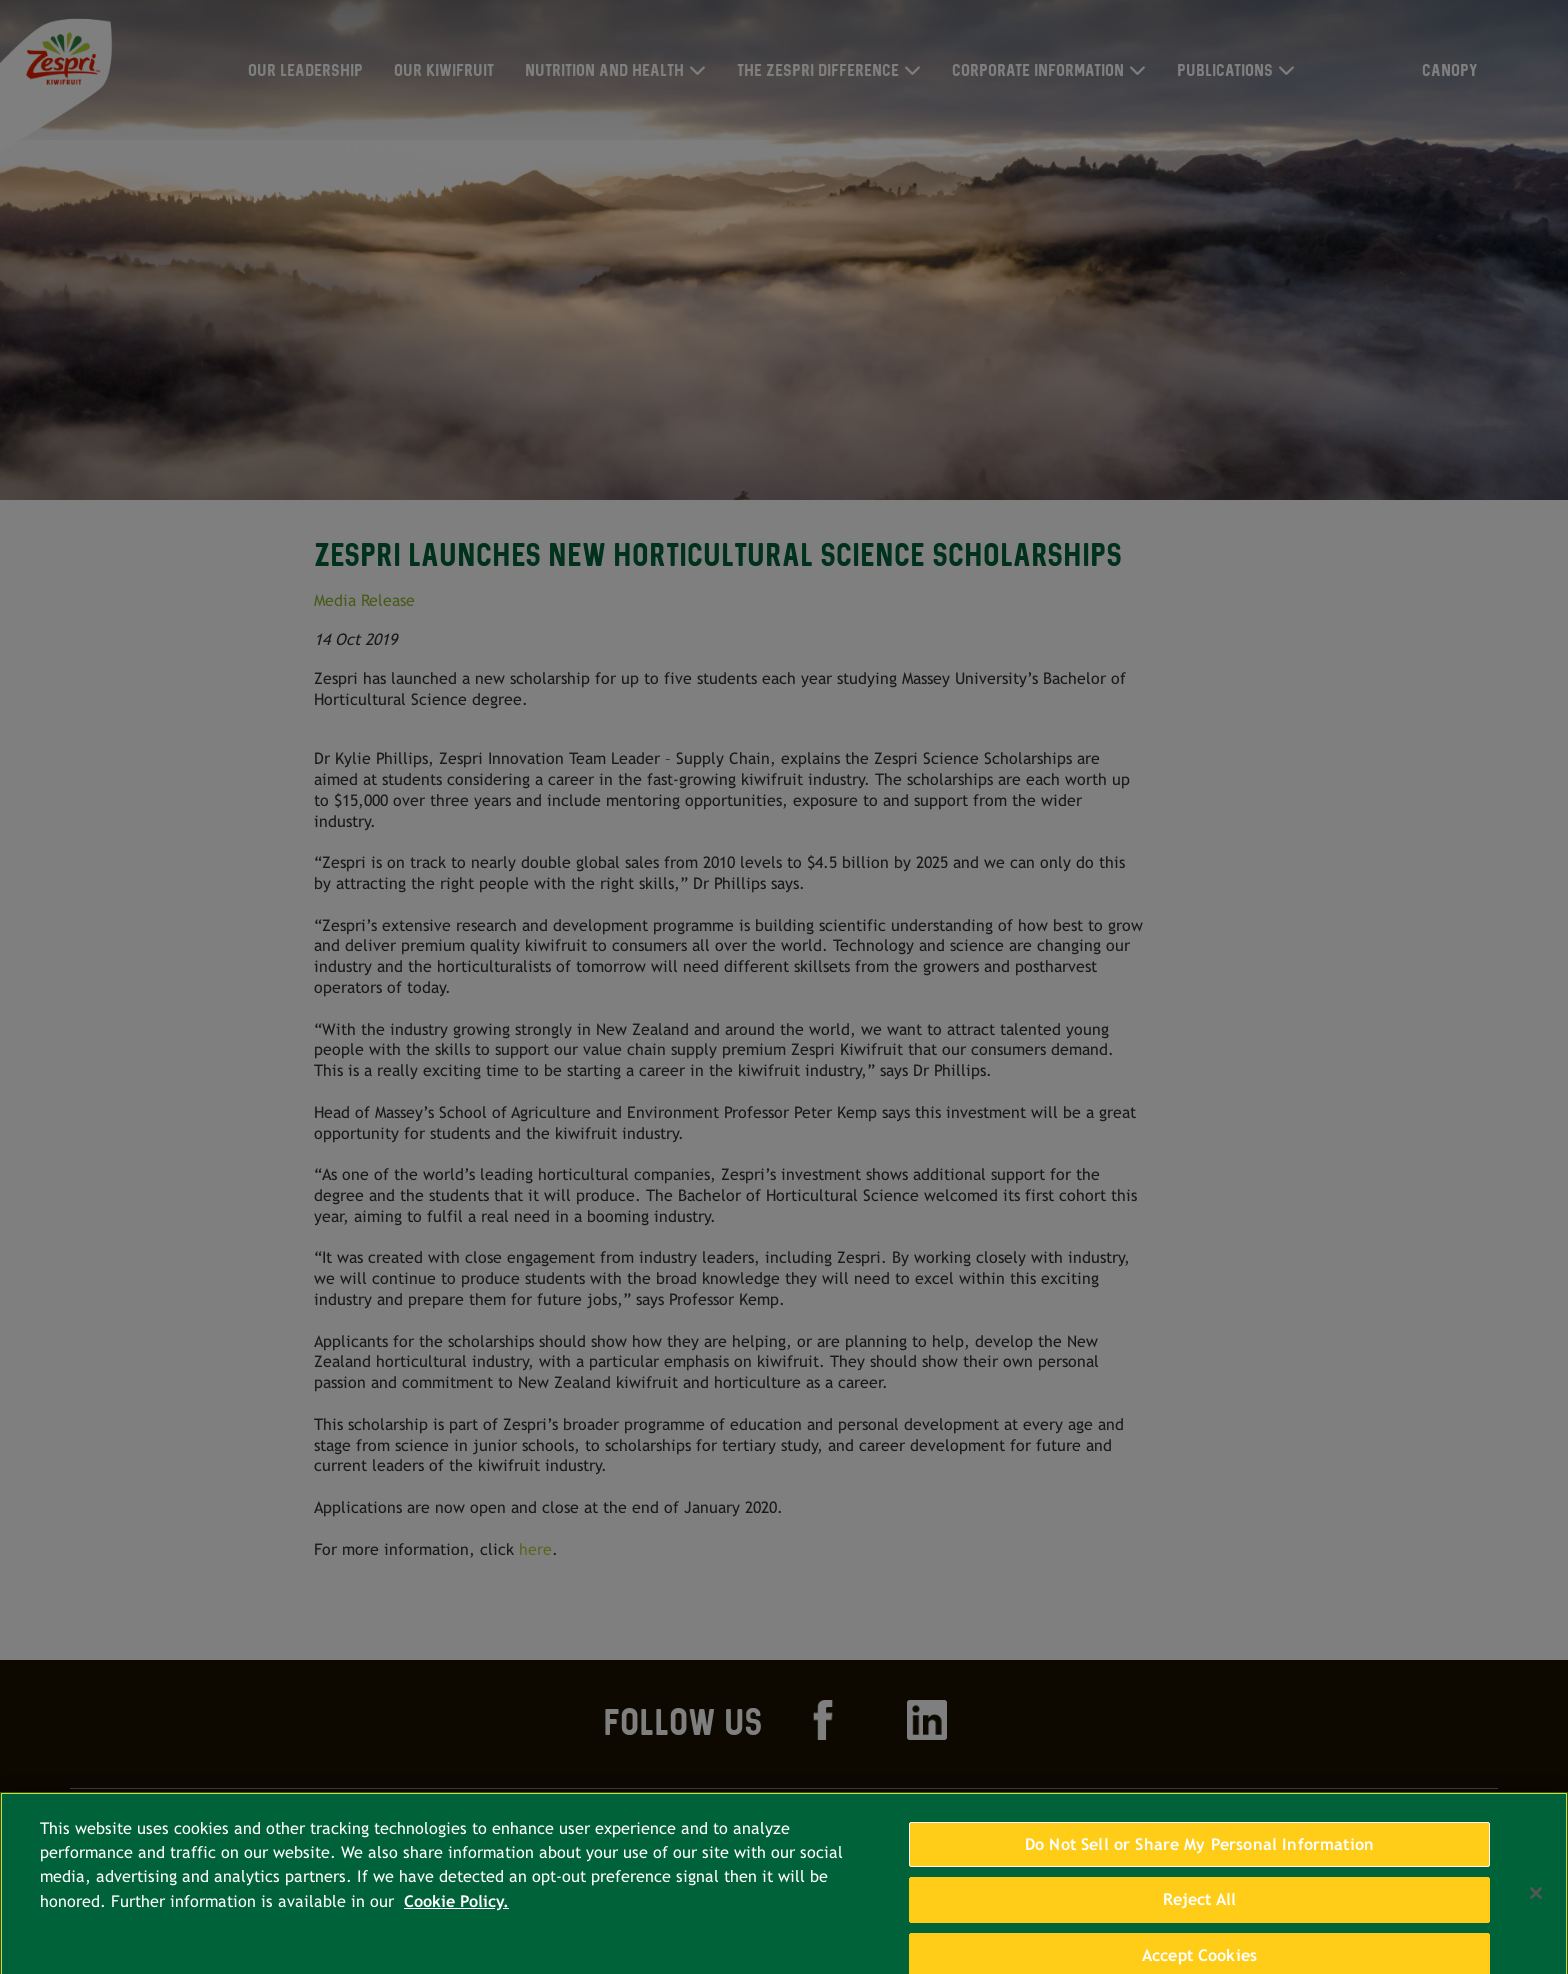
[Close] (1536, 1902)
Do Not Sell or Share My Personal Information (1199, 1852)
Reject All (1200, 1908)
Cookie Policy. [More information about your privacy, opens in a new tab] (456, 1910)
